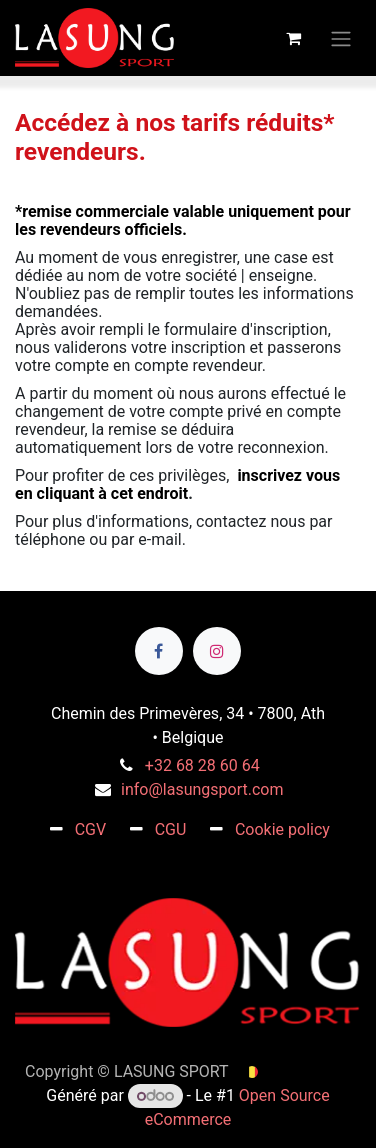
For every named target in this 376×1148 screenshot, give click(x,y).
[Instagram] (217, 651)
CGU (171, 829)
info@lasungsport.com (202, 789)
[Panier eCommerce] (293, 38)
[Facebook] (159, 651)
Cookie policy (282, 829)
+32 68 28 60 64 (202, 765)
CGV (91, 829)
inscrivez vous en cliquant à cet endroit (177, 484)
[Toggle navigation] (341, 37)
